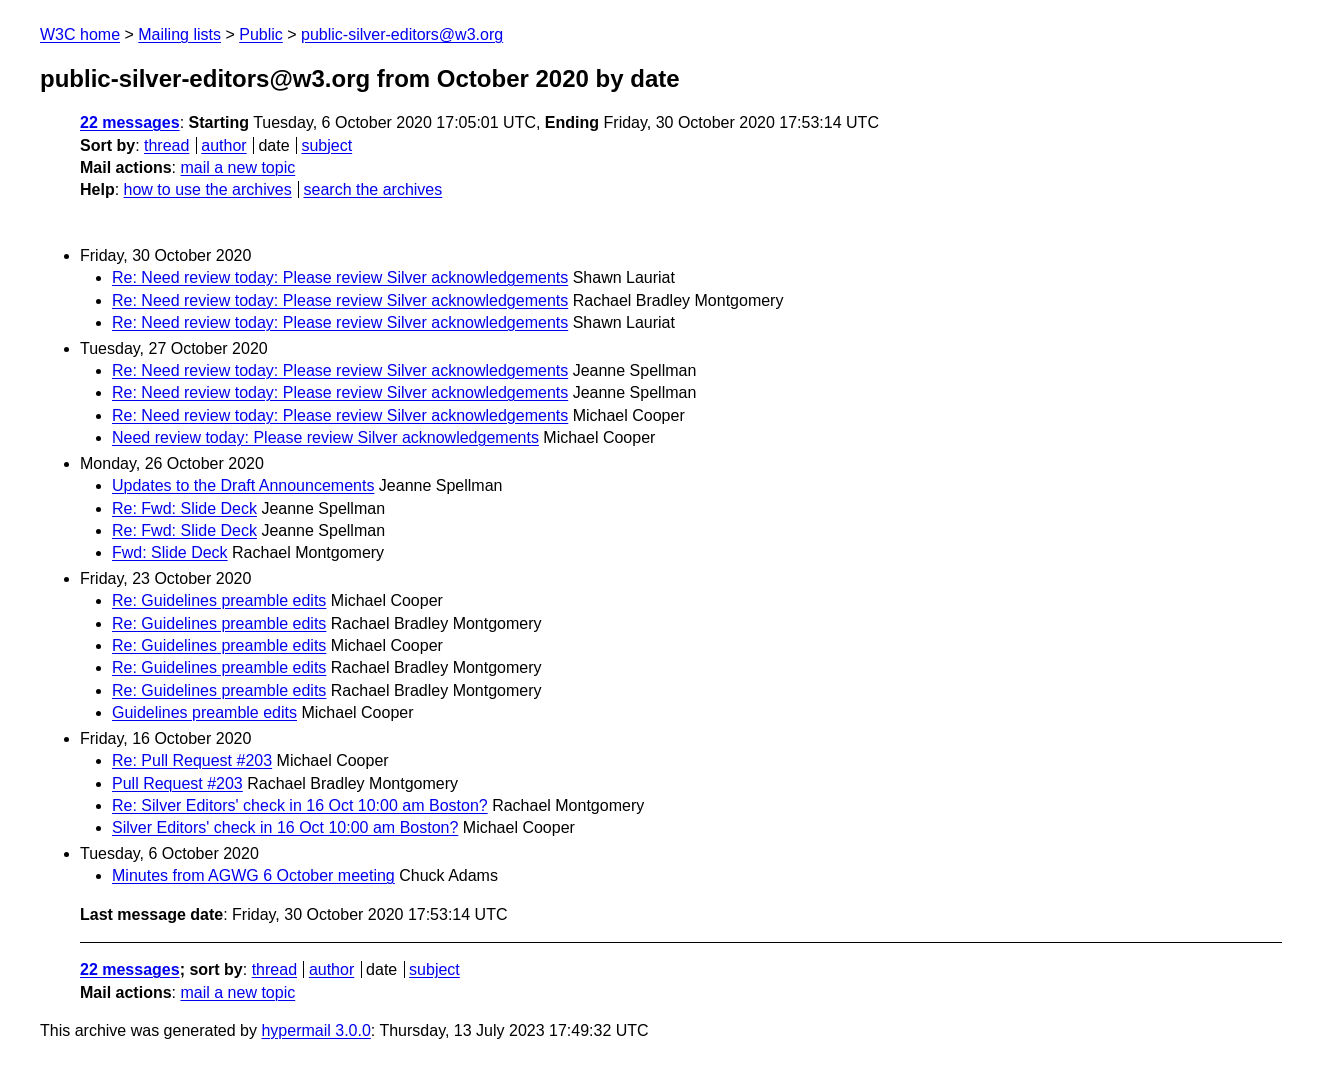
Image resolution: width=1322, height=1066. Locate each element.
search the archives (373, 189)
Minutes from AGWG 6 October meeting (253, 875)
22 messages (130, 122)
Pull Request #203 (177, 783)
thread (166, 145)
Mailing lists (179, 34)
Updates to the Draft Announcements (243, 485)
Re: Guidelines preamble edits (219, 600)
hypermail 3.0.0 (315, 1030)
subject (326, 145)
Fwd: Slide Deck (170, 552)
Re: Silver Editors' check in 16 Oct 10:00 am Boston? (300, 805)
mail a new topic (237, 167)
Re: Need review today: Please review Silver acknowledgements (340, 277)
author (223, 145)
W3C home (80, 34)
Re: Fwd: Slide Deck (184, 508)
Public (261, 34)
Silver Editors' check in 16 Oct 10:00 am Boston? (285, 827)
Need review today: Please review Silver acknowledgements (325, 437)
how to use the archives (208, 189)
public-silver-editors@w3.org (402, 34)
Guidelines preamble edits (204, 712)
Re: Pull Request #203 (192, 760)
